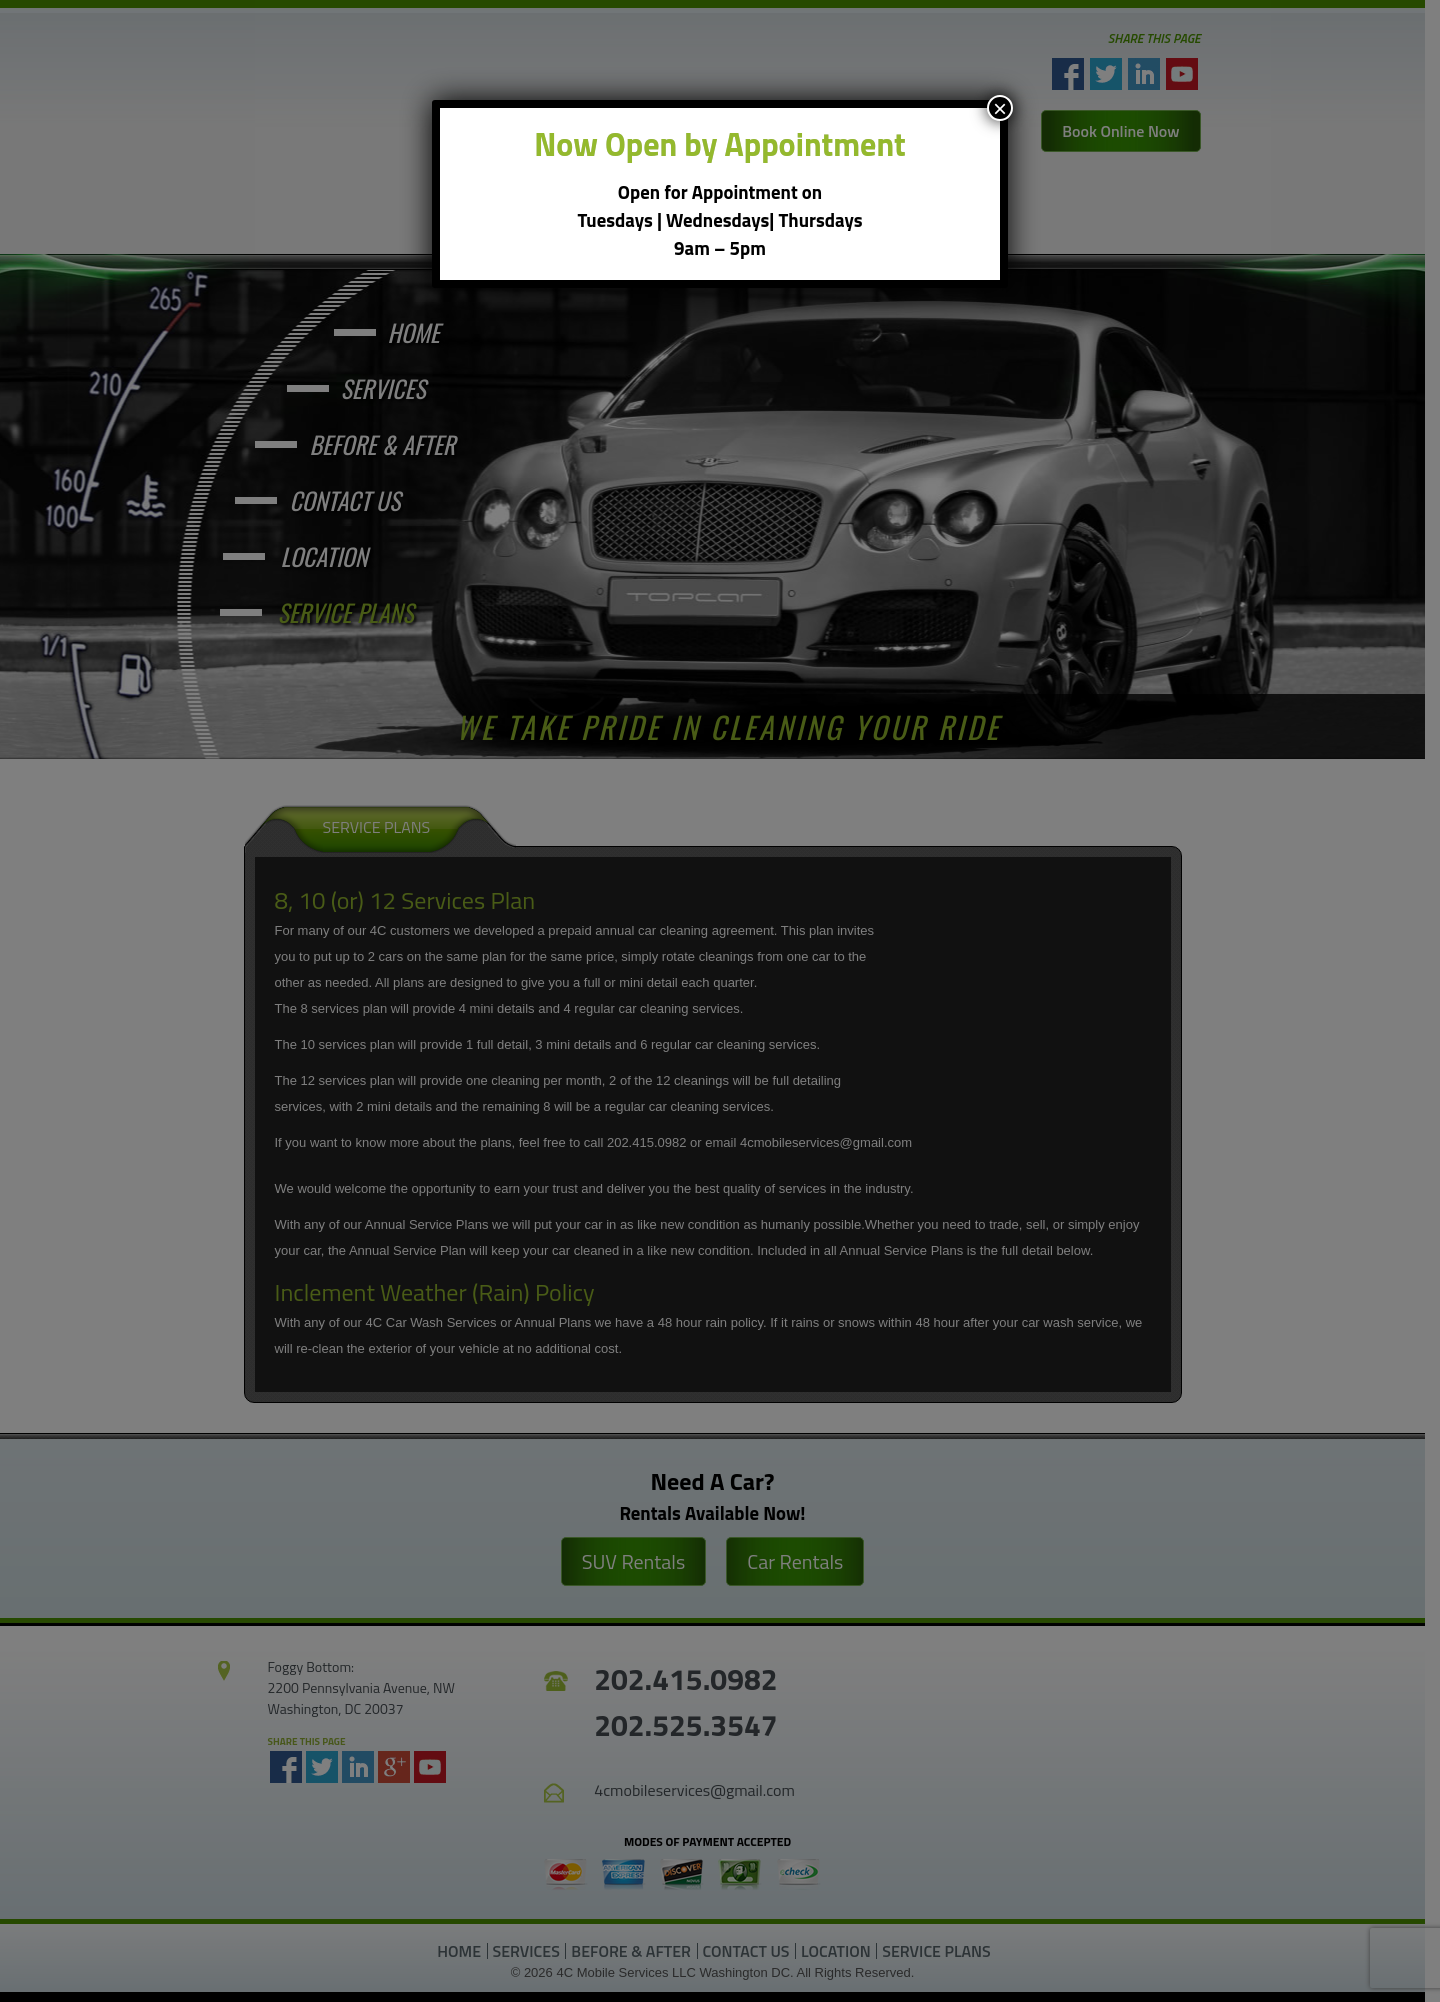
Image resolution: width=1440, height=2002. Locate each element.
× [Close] (1000, 108)
